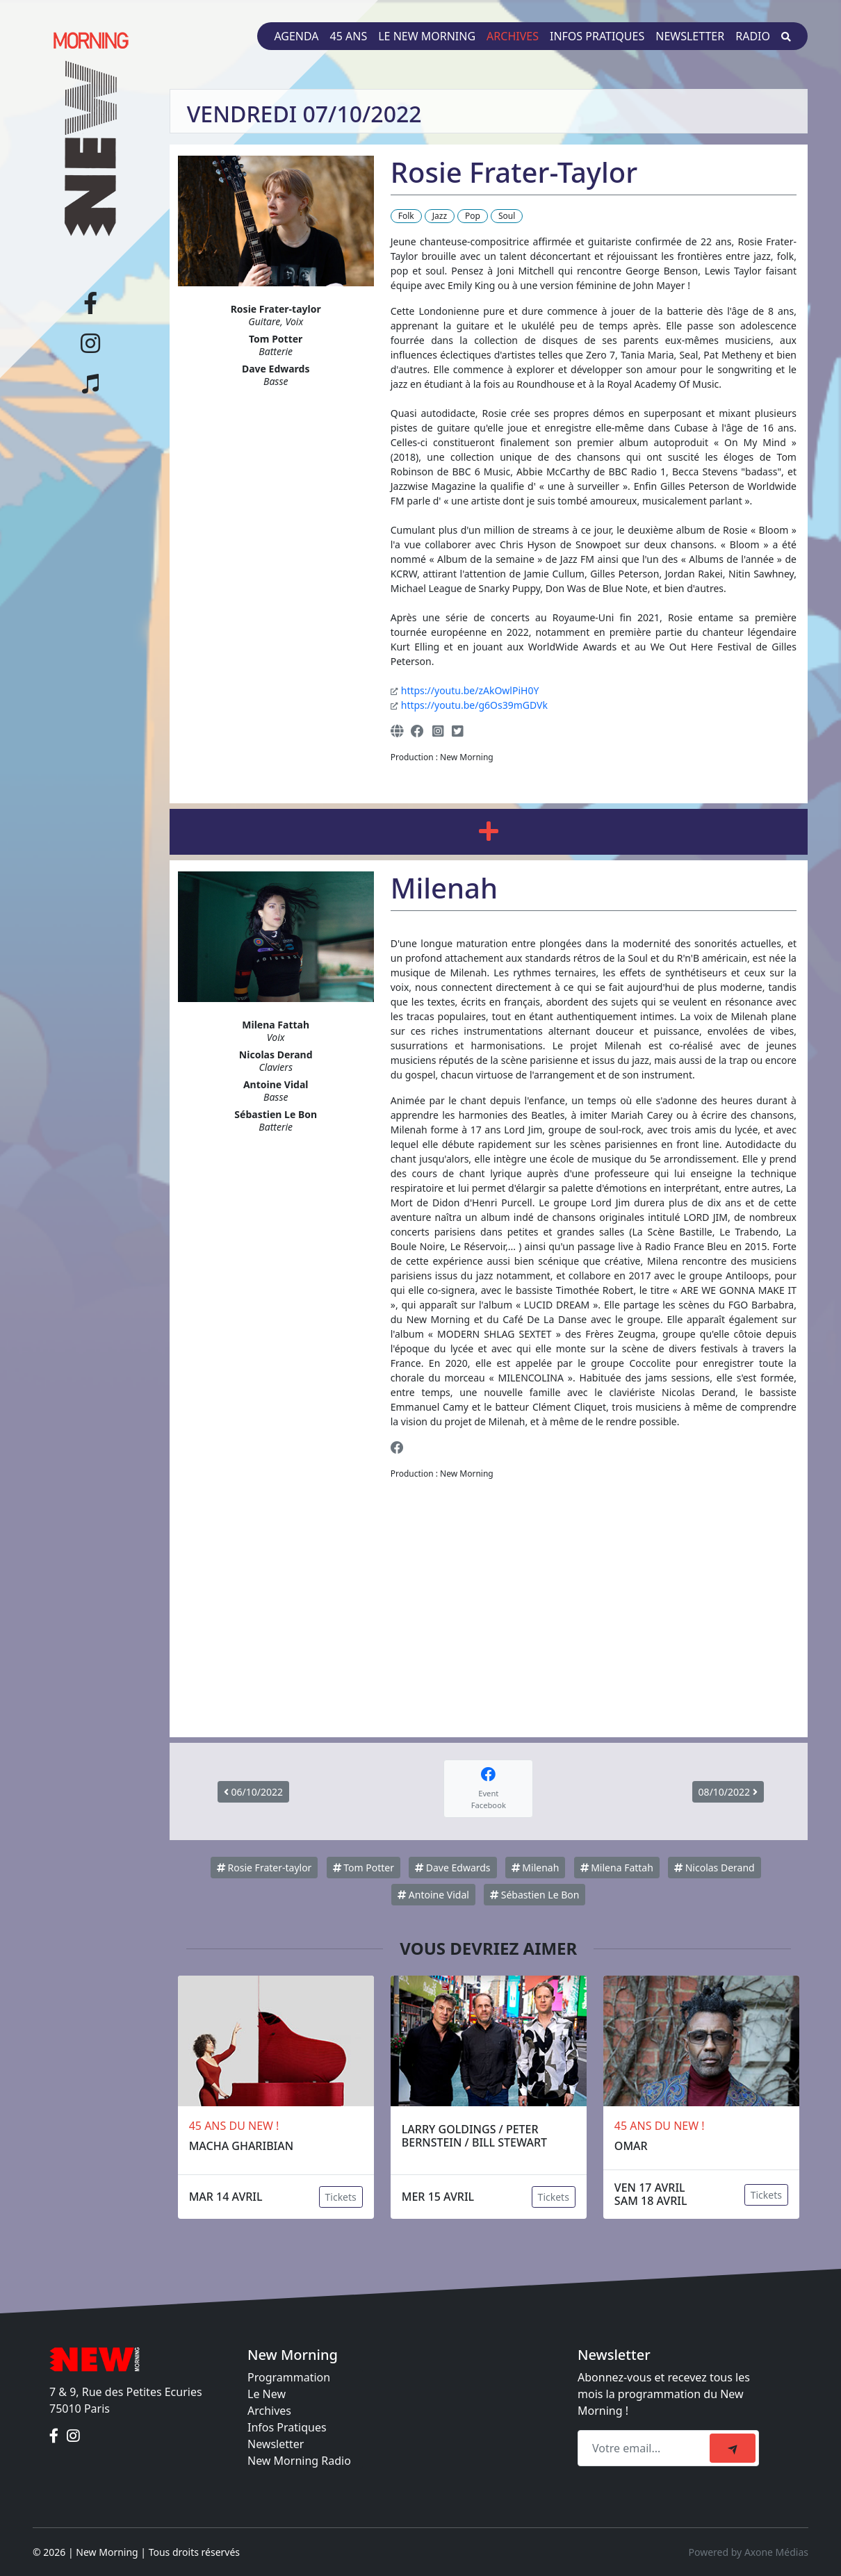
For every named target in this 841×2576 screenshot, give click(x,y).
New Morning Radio (299, 2460)
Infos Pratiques (287, 2427)
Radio (752, 36)
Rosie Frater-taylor (264, 1867)
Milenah (536, 1867)
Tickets (341, 2197)
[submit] (733, 2448)
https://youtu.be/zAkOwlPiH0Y (470, 690)
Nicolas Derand (714, 1867)
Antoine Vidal (433, 1894)
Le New (266, 2394)
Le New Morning (426, 36)
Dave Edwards (452, 1867)
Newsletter (689, 36)
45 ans (349, 36)
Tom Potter (363, 1867)
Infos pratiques (597, 36)
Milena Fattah (616, 1867)
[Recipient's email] (645, 2448)
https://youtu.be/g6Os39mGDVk (474, 705)
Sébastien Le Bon (534, 1894)
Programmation (288, 2377)
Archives (513, 36)
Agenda (296, 36)
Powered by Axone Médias (748, 2552)
